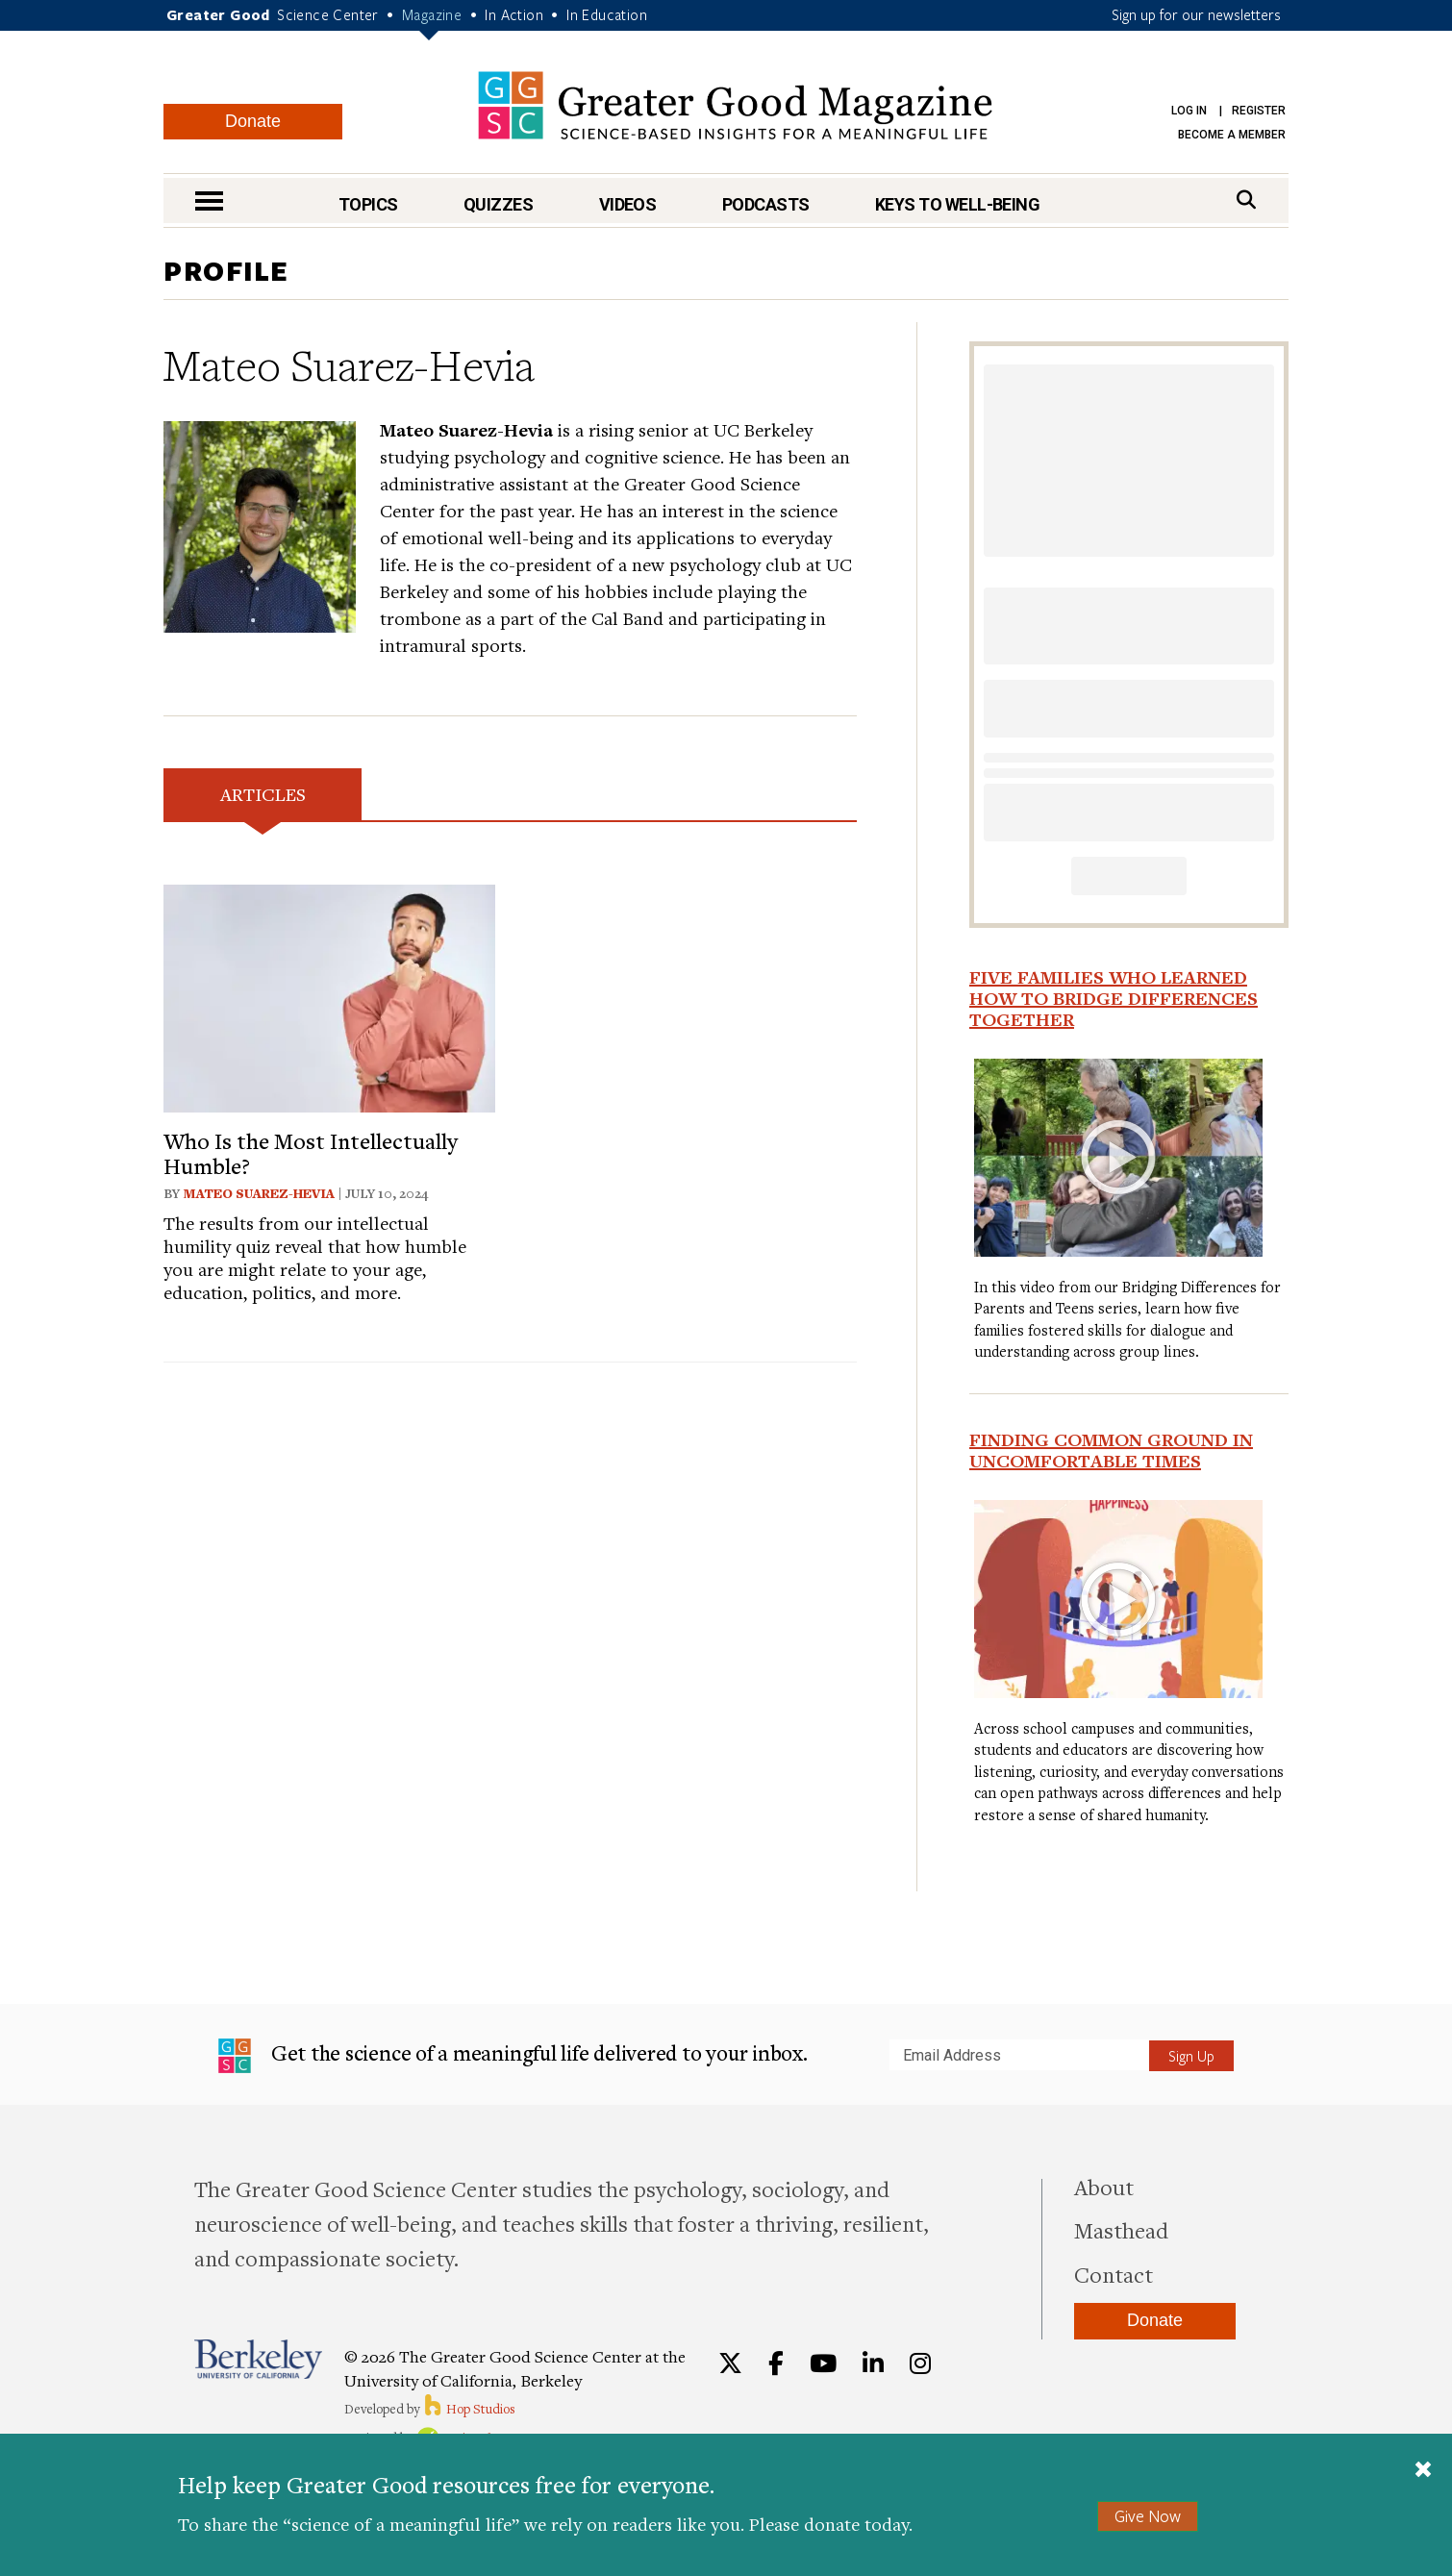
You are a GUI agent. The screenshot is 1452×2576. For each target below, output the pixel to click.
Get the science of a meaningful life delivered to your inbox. (513, 2055)
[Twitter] (730, 2363)
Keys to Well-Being (957, 204)
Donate (253, 121)
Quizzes (498, 204)
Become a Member (1232, 134)
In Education (606, 14)
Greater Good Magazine (735, 105)
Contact (1113, 2274)
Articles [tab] (263, 794)
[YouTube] (823, 2363)
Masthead (1121, 2229)
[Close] (1423, 2471)
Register (1259, 110)
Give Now (1147, 2516)
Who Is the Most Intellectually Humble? (310, 1153)
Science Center (328, 14)
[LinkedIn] (873, 2363)
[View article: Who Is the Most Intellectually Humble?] (329, 996)
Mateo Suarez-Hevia (259, 1193)
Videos (628, 204)
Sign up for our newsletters (1196, 14)
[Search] (1246, 200)
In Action (514, 14)
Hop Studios (468, 2408)
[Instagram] (920, 2363)
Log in (1189, 110)
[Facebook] (776, 2363)
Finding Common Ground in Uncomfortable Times (1111, 1450)
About (1104, 2186)
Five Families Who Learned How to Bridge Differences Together (1113, 998)
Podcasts (766, 204)
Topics (368, 204)
